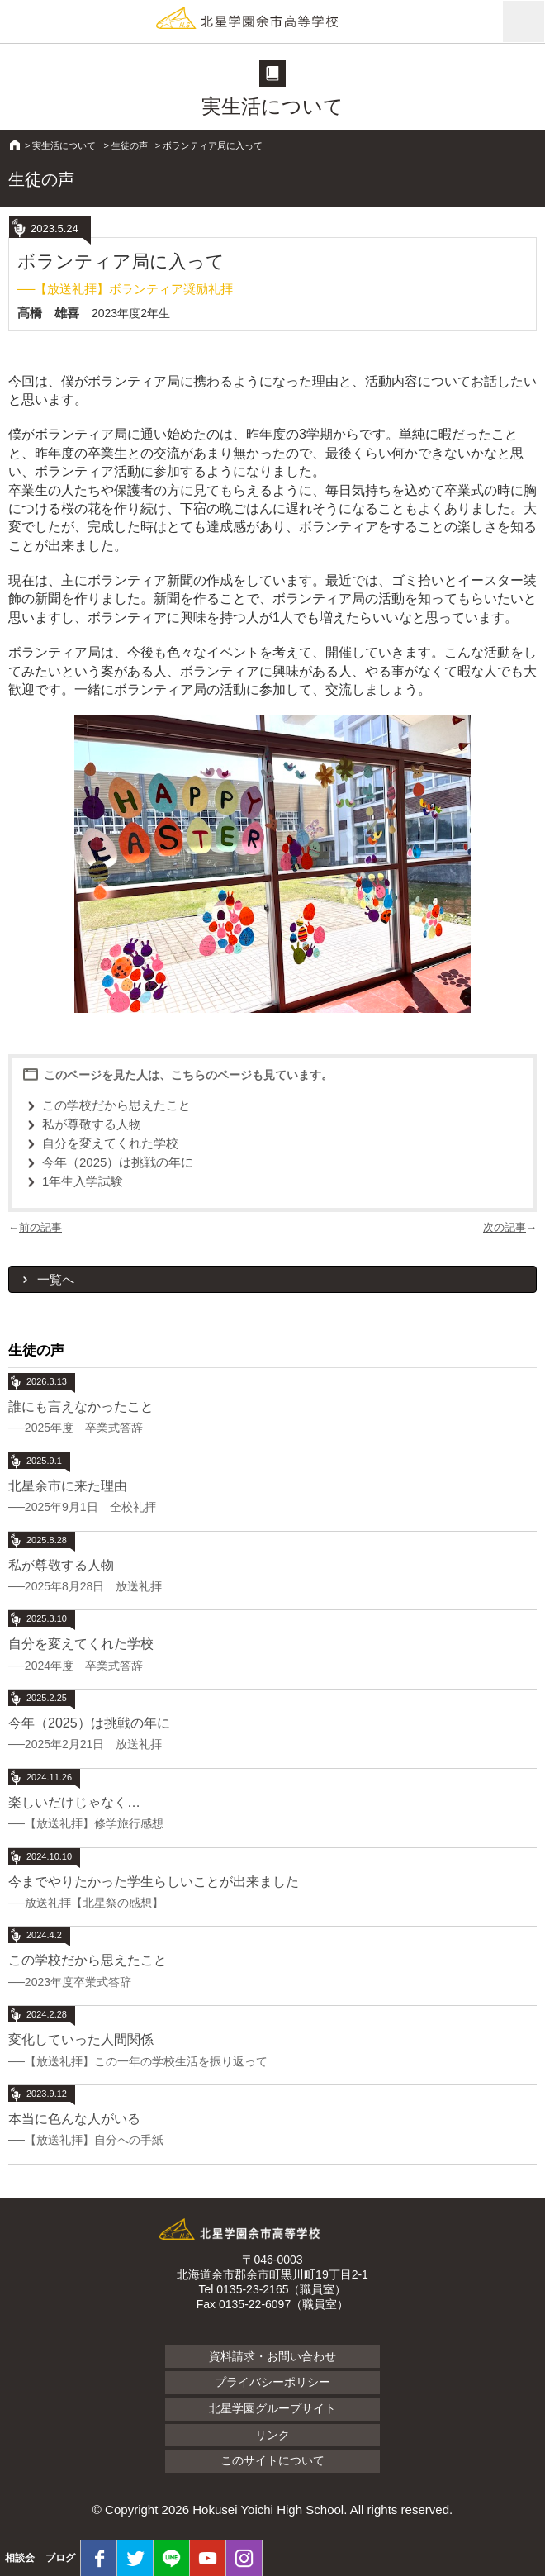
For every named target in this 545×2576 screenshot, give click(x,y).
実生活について (64, 145)
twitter (135, 2558)
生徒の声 (129, 145)
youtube (207, 2558)
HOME (14, 144)
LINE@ (171, 2558)
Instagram (244, 2558)
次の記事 (504, 1227)
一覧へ (55, 1279)
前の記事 (40, 1227)
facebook (98, 2558)
